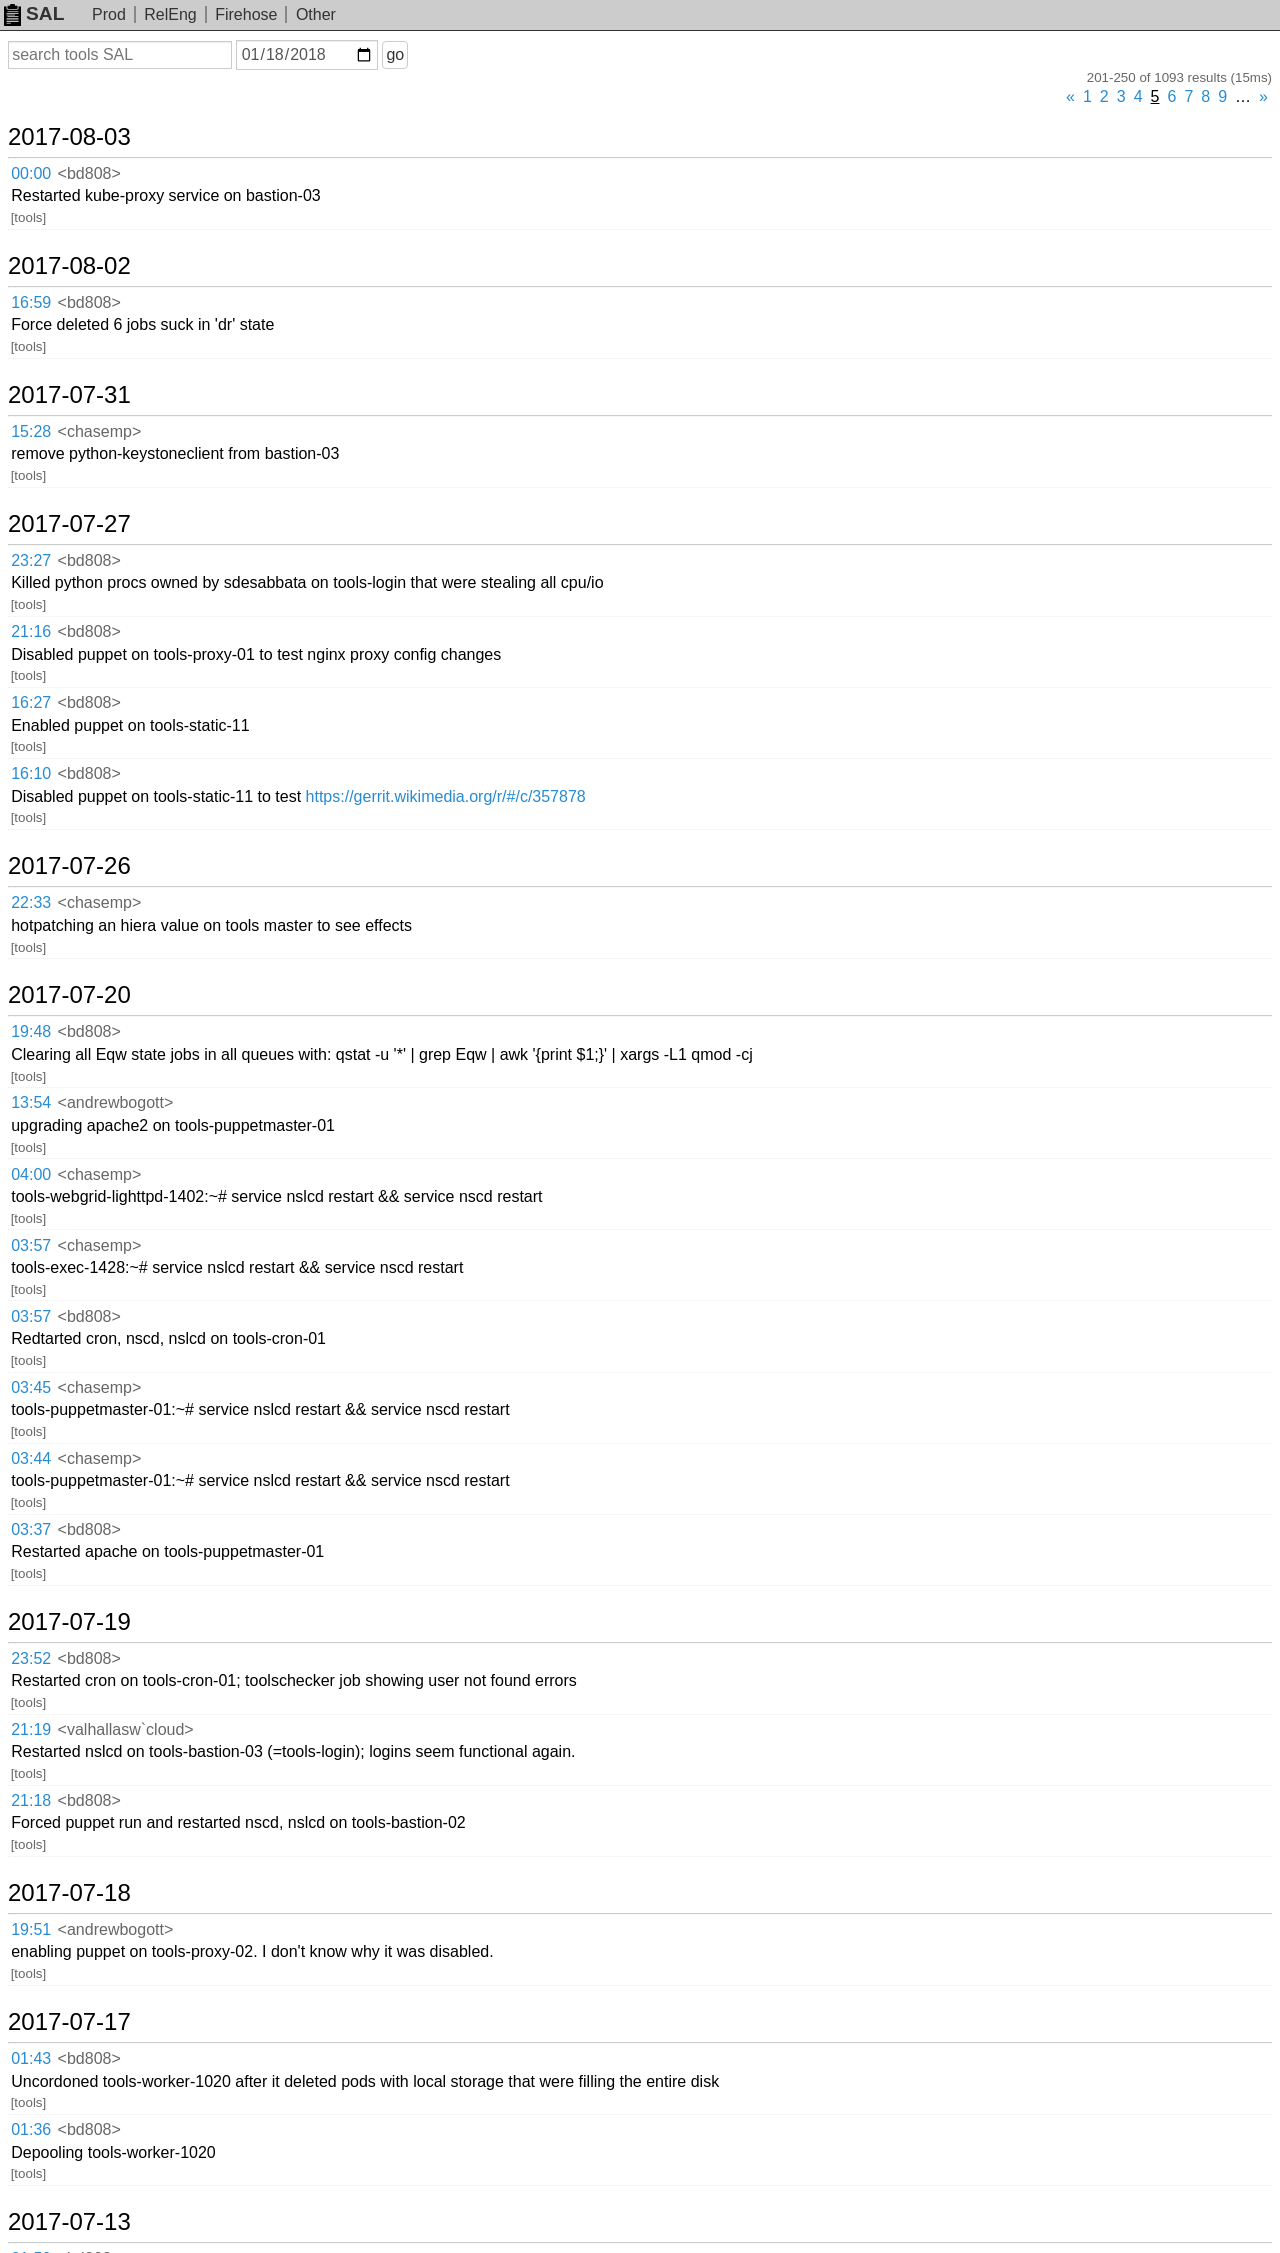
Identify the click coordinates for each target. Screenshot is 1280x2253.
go (395, 54)
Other (316, 14)
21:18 (31, 1800)
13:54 (31, 1102)
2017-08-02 (69, 266)
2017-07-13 (69, 2222)
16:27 (31, 702)
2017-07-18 (69, 1893)
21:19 (31, 1729)
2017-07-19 (69, 1622)
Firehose (246, 14)
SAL (34, 13)
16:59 (31, 302)
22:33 (31, 902)
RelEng (170, 14)
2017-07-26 (69, 866)
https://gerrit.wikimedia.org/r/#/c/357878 (446, 796)
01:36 (31, 2129)
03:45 (31, 1387)
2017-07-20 (69, 995)
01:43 (31, 2058)
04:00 (31, 1174)
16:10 (31, 773)
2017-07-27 (69, 524)
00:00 (31, 173)
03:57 (31, 1245)
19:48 (31, 1031)
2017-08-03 (69, 137)
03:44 (31, 1458)
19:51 (31, 1929)
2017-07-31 (69, 395)
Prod (109, 14)
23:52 (31, 1658)
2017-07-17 (69, 2022)
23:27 (31, 560)
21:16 (31, 631)
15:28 (31, 431)
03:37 (31, 1529)
